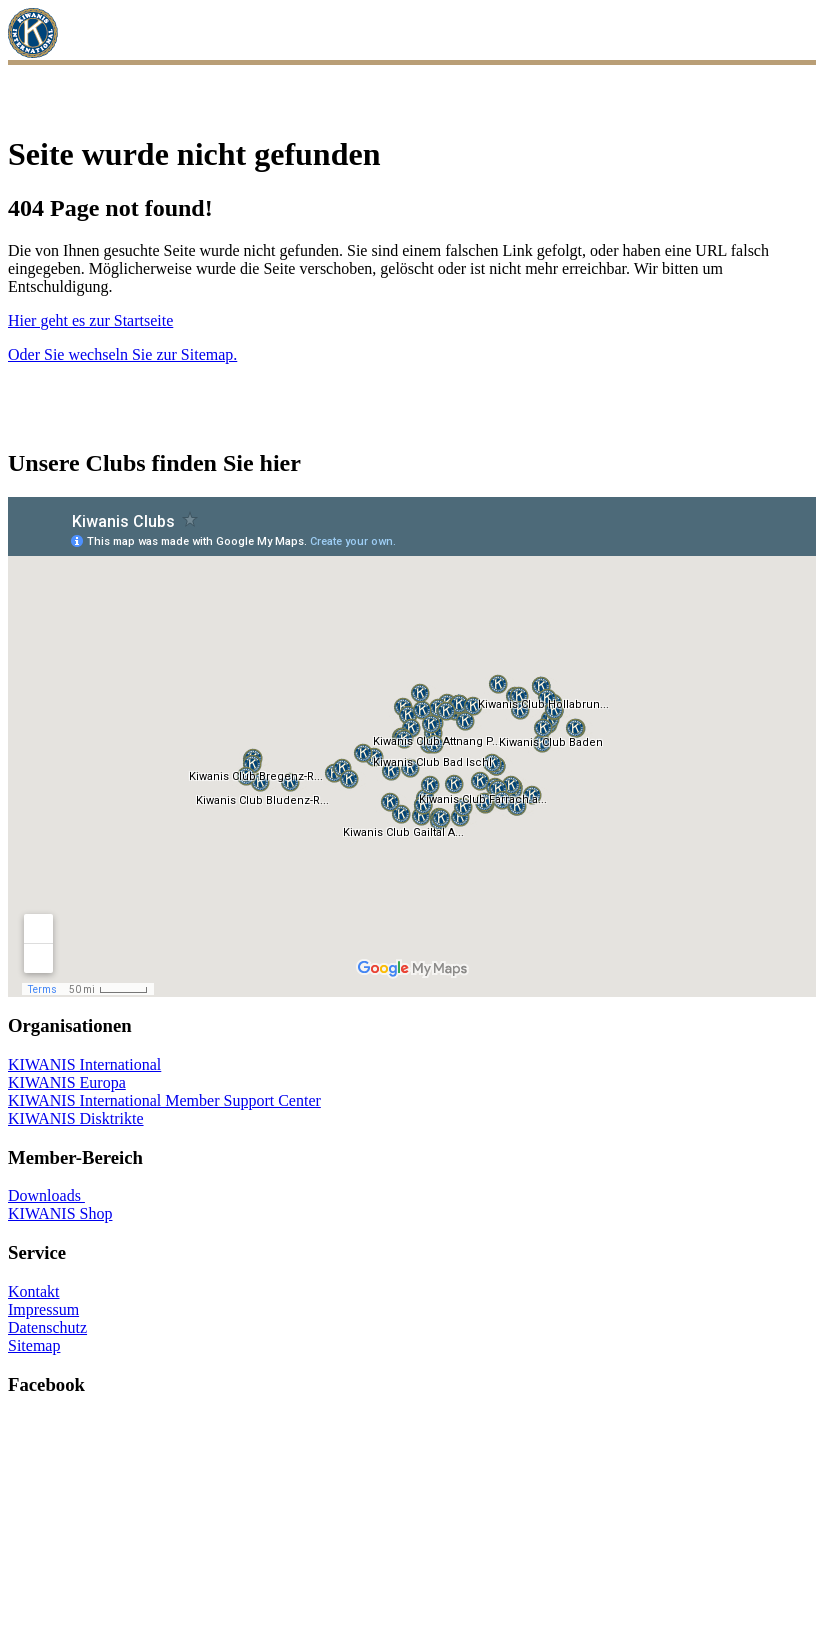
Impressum (43, 1309)
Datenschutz (47, 1327)
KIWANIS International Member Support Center (164, 1100)
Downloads (46, 1195)
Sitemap (34, 1345)
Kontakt (34, 1291)
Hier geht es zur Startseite (90, 320)
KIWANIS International (84, 1064)
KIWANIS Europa (67, 1082)
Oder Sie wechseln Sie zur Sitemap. (122, 354)
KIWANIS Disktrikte (76, 1118)
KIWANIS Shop (60, 1213)
